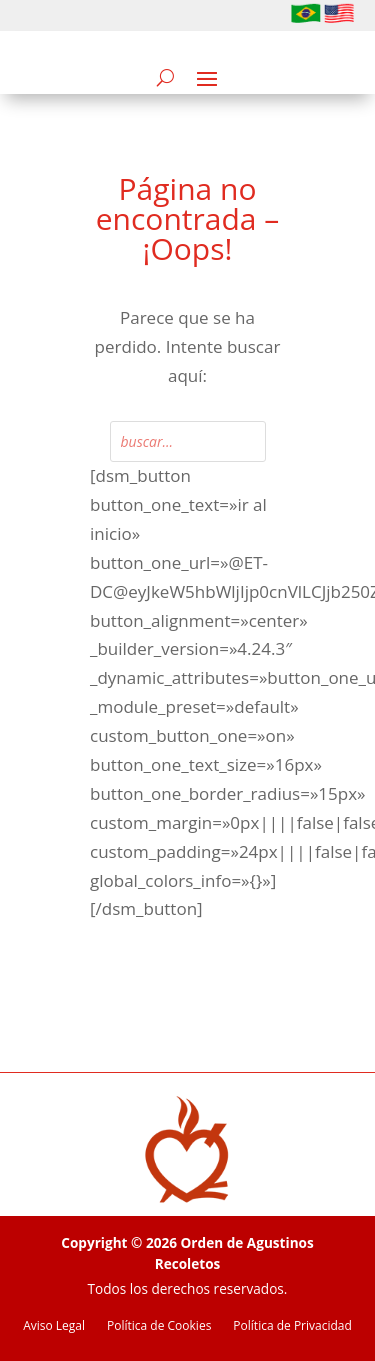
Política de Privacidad (292, 1326)
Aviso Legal (54, 1326)
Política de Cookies (159, 1326)
